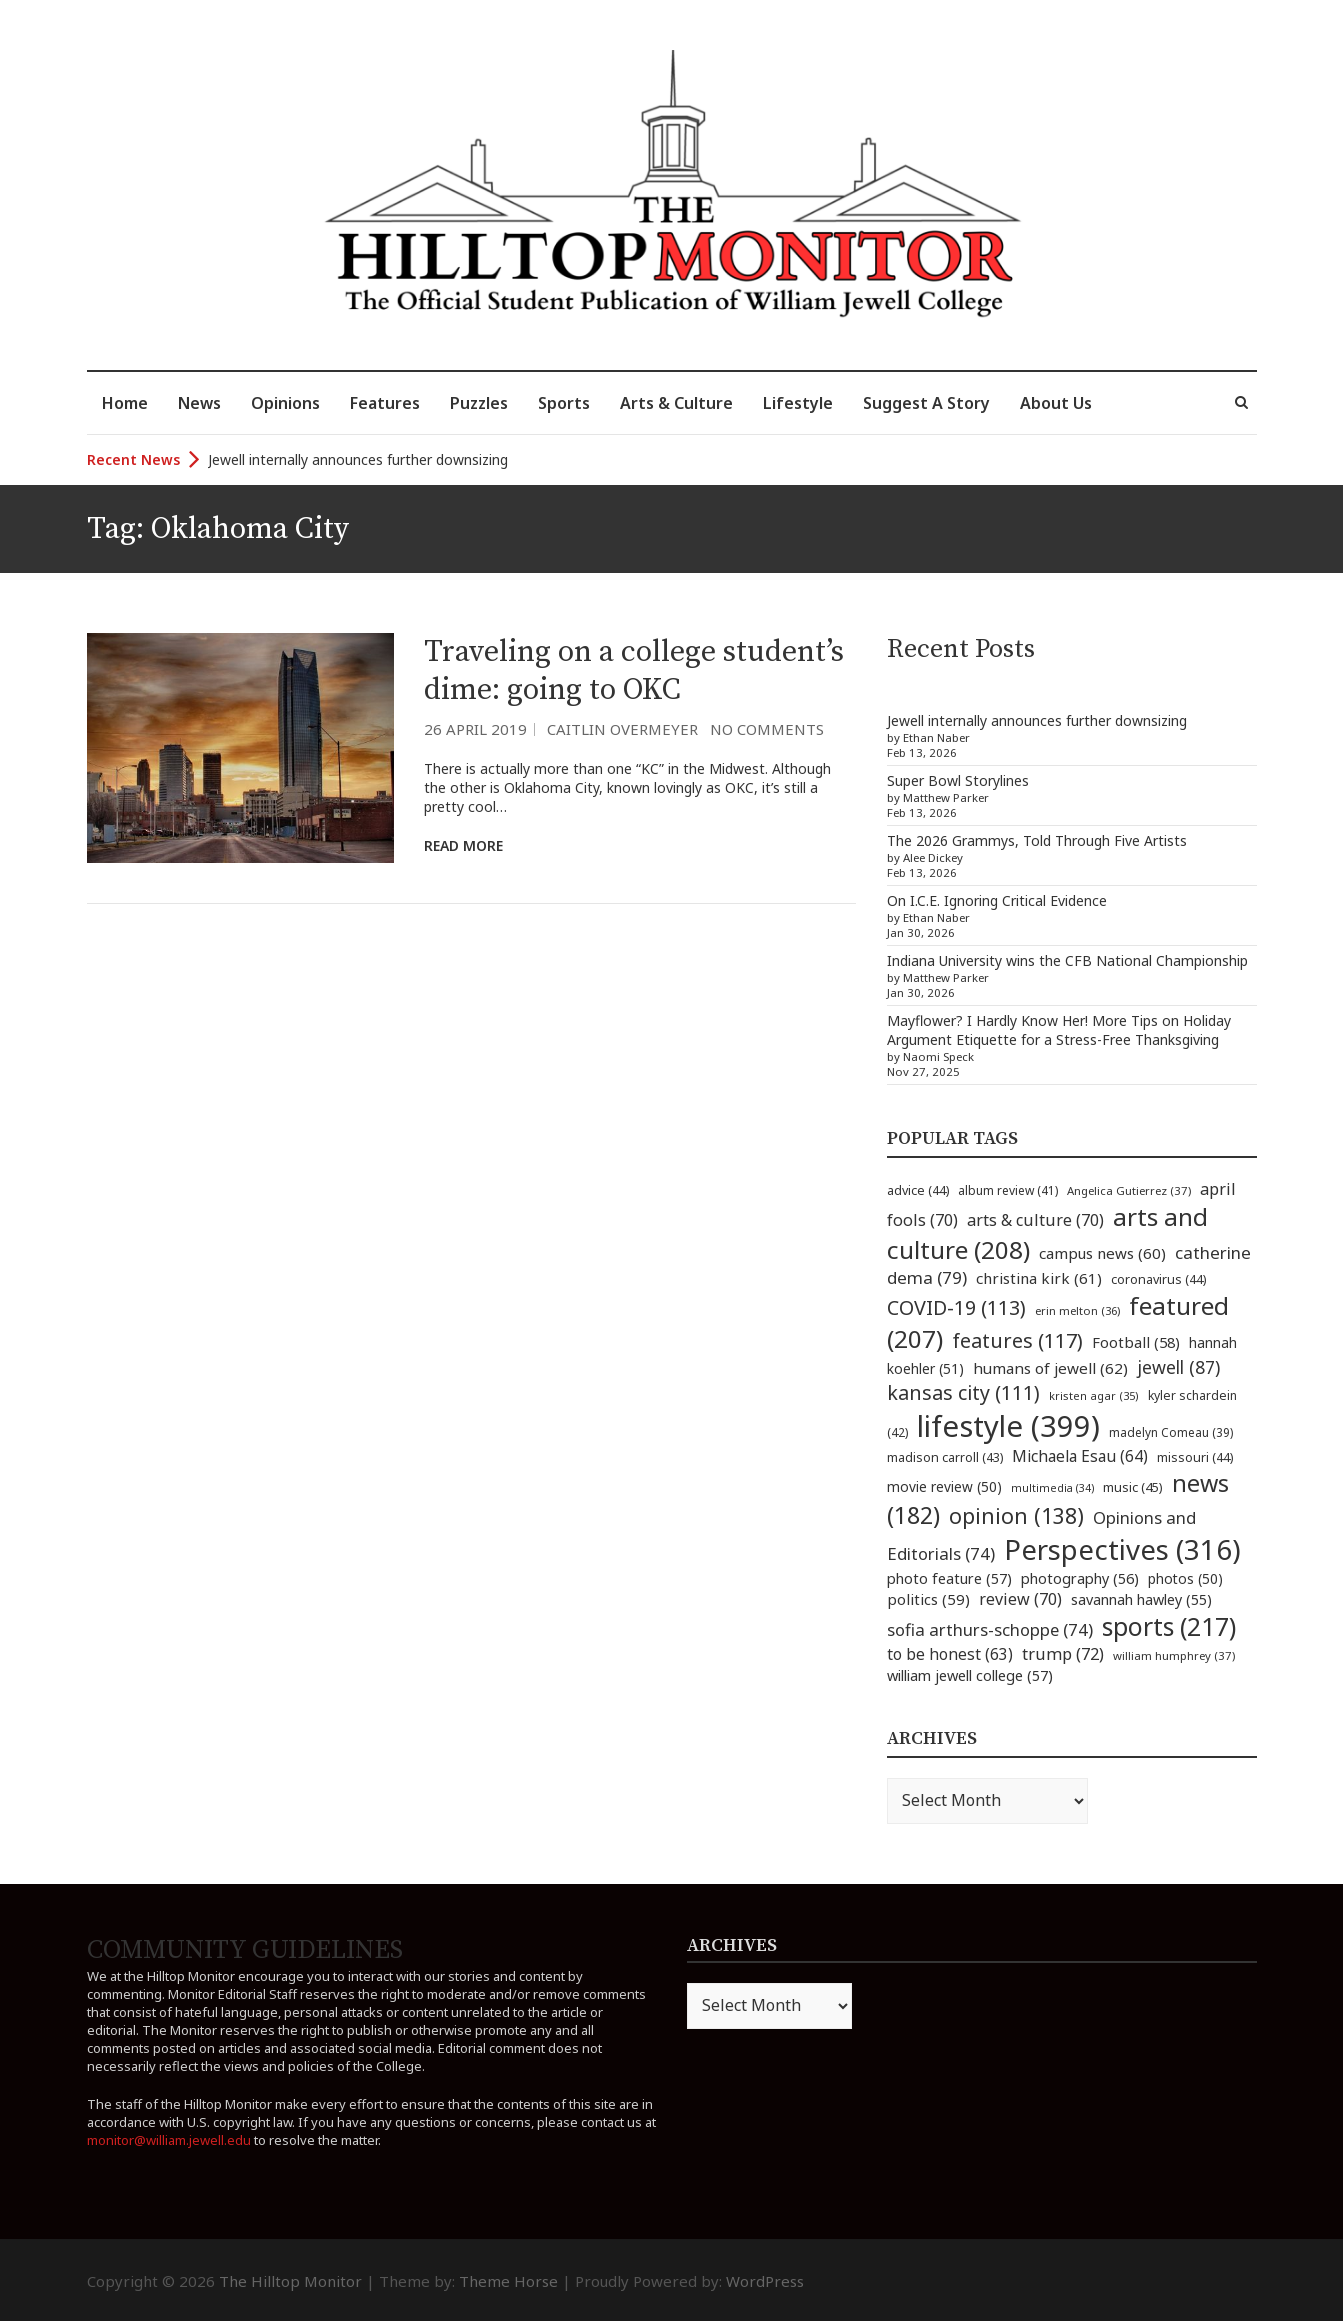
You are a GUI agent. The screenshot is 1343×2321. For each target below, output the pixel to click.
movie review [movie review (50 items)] (944, 1486)
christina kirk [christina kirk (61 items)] (1039, 1278)
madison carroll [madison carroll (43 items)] (945, 1457)
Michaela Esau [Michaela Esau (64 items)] (1080, 1456)
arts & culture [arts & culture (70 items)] (1035, 1220)
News (199, 403)
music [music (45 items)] (1133, 1487)
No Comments (767, 729)
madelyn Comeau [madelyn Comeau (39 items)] (1171, 1432)
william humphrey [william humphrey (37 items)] (1174, 1655)
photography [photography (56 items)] (1080, 1578)
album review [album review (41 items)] (1008, 1190)
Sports (564, 403)
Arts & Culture (676, 403)
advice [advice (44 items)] (918, 1190)
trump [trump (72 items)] (1063, 1654)
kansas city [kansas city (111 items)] (963, 1392)
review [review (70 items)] (1020, 1599)
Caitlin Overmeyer (622, 729)
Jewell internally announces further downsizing (358, 459)
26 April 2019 (475, 729)
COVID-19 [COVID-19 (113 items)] (956, 1307)
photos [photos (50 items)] (1185, 1578)
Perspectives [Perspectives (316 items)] (1122, 1549)
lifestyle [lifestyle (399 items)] (1008, 1426)
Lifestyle (798, 403)
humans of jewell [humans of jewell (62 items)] (1050, 1368)
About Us (1056, 403)
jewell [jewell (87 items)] (1178, 1367)
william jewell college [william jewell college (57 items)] (970, 1675)
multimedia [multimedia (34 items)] (1052, 1488)
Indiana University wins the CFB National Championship (1067, 960)
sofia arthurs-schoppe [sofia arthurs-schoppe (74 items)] (990, 1629)
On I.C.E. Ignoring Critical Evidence (997, 900)
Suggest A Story (926, 403)
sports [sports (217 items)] (1169, 1626)
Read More (463, 845)
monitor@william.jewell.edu (169, 2140)
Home (125, 403)
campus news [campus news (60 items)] (1102, 1253)
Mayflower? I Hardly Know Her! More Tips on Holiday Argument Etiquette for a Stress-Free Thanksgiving (1059, 1030)
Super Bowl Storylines (958, 780)
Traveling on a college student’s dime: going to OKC (634, 671)
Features (385, 403)
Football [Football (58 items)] (1136, 1342)
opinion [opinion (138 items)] (1016, 1515)
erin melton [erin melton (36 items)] (1077, 1310)
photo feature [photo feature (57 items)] (949, 1578)
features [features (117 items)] (1017, 1340)
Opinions (285, 403)
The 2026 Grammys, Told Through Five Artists (1037, 840)
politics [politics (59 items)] (928, 1599)
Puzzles (479, 403)
